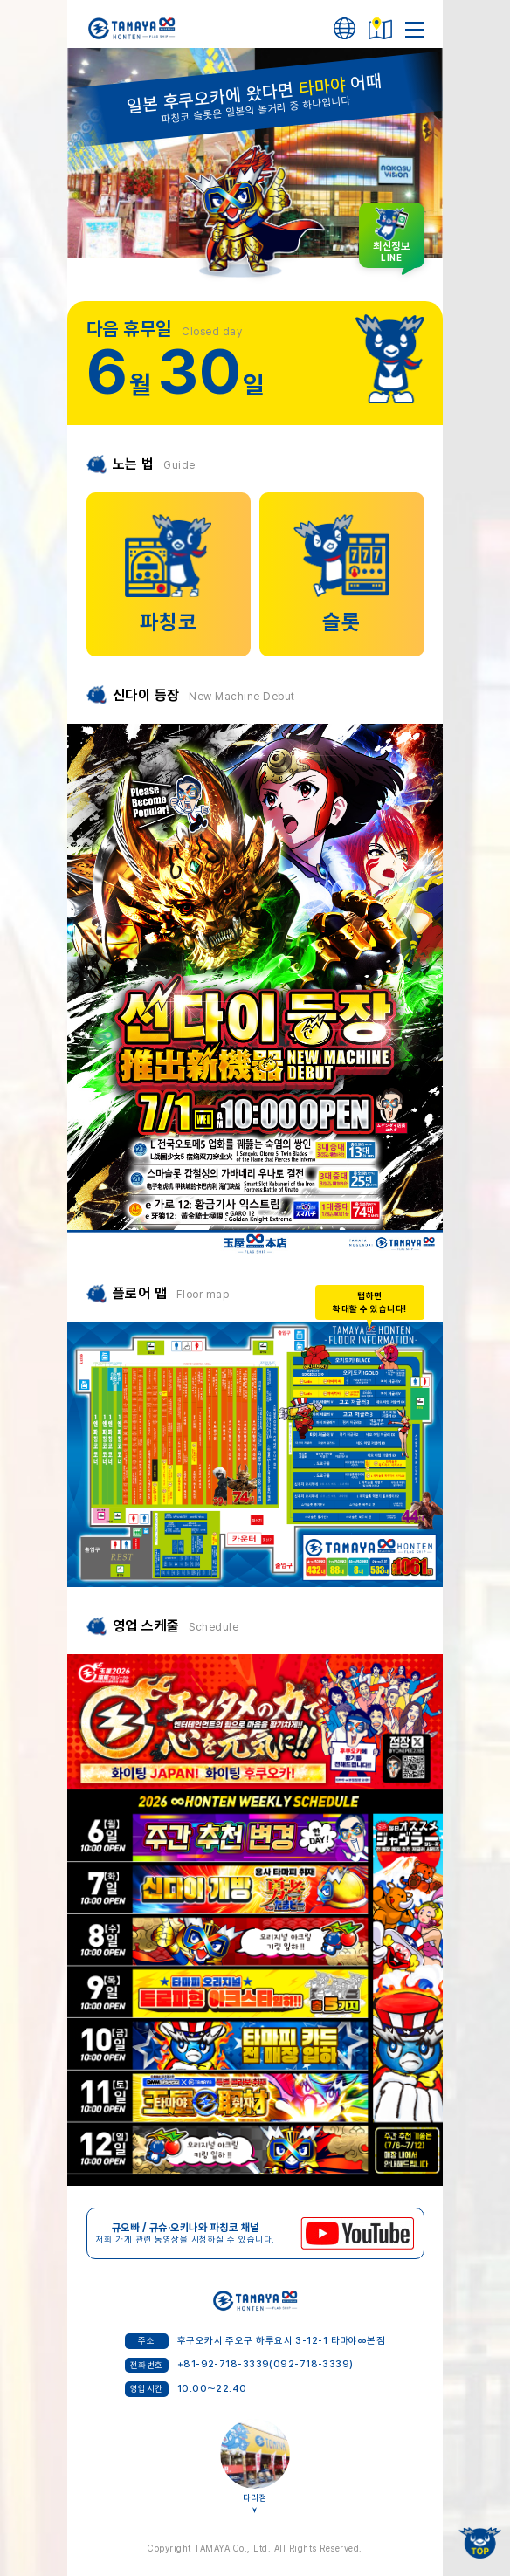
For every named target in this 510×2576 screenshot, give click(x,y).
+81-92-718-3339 (223, 2364)
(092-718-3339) (311, 2364)
